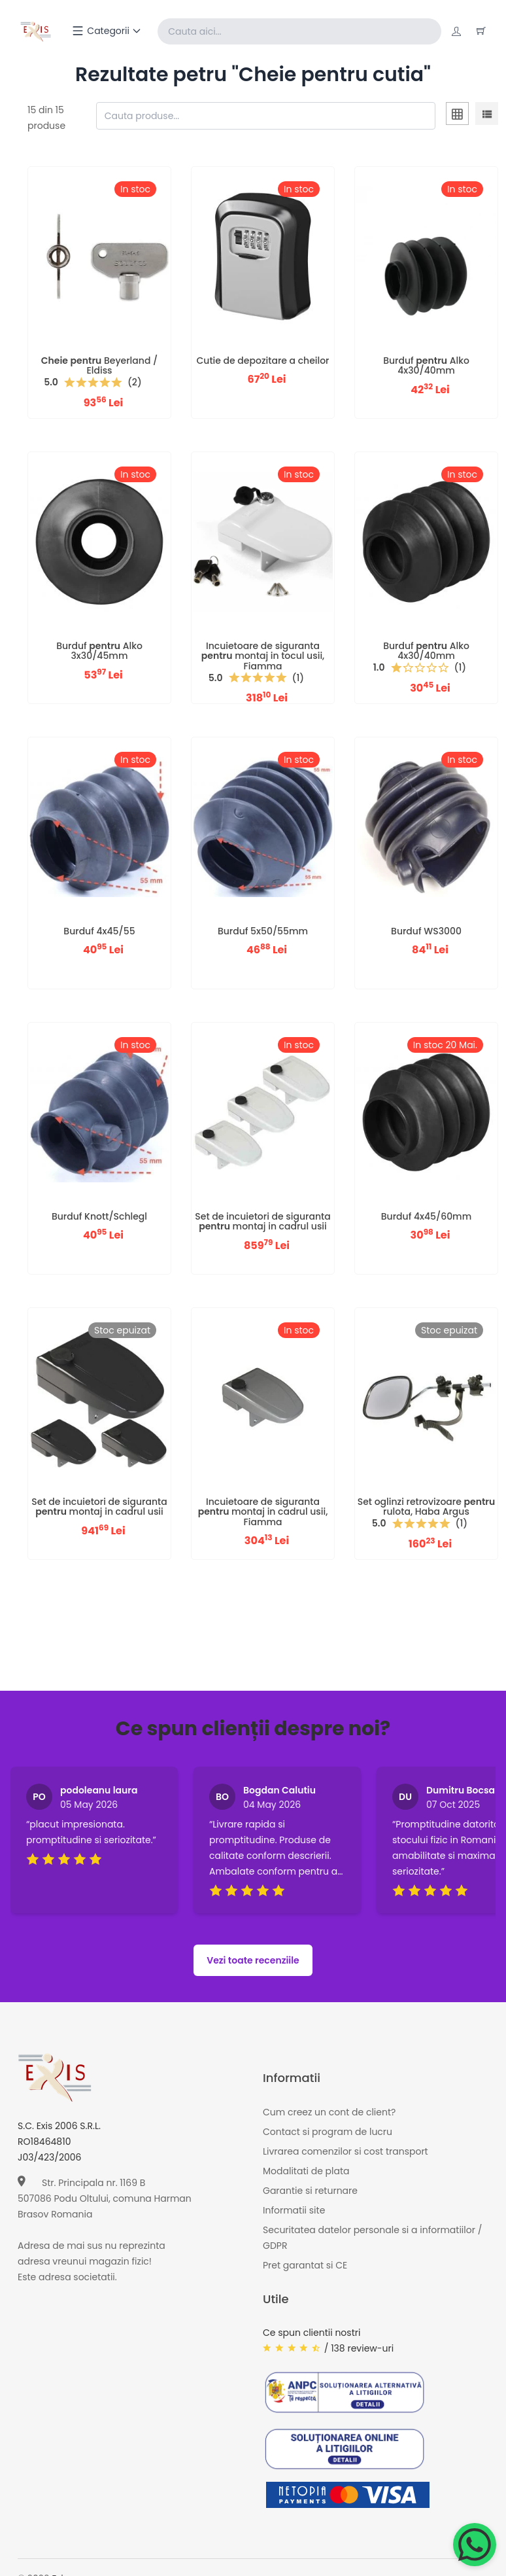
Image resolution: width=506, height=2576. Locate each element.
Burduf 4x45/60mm (426, 1216)
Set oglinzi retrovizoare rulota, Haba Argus (426, 1506)
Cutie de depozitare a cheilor (262, 360)
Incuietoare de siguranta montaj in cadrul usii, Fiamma (263, 1511)
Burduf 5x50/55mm (263, 931)
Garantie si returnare (310, 2190)
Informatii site (294, 2210)
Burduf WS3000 (426, 931)
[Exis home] (35, 31)
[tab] (457, 115)
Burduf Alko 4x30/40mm (426, 365)
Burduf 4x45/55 (99, 931)
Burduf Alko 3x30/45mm (99, 650)
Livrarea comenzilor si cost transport (345, 2151)
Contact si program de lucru (327, 2131)
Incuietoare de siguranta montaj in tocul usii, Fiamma (262, 656)
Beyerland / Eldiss (99, 365)
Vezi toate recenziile (253, 1960)
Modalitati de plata (306, 2171)
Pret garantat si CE (305, 2265)
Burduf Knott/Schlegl (99, 1216)
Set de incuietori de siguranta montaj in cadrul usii (262, 1221)
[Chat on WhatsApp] (474, 2544)
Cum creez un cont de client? (329, 2112)
